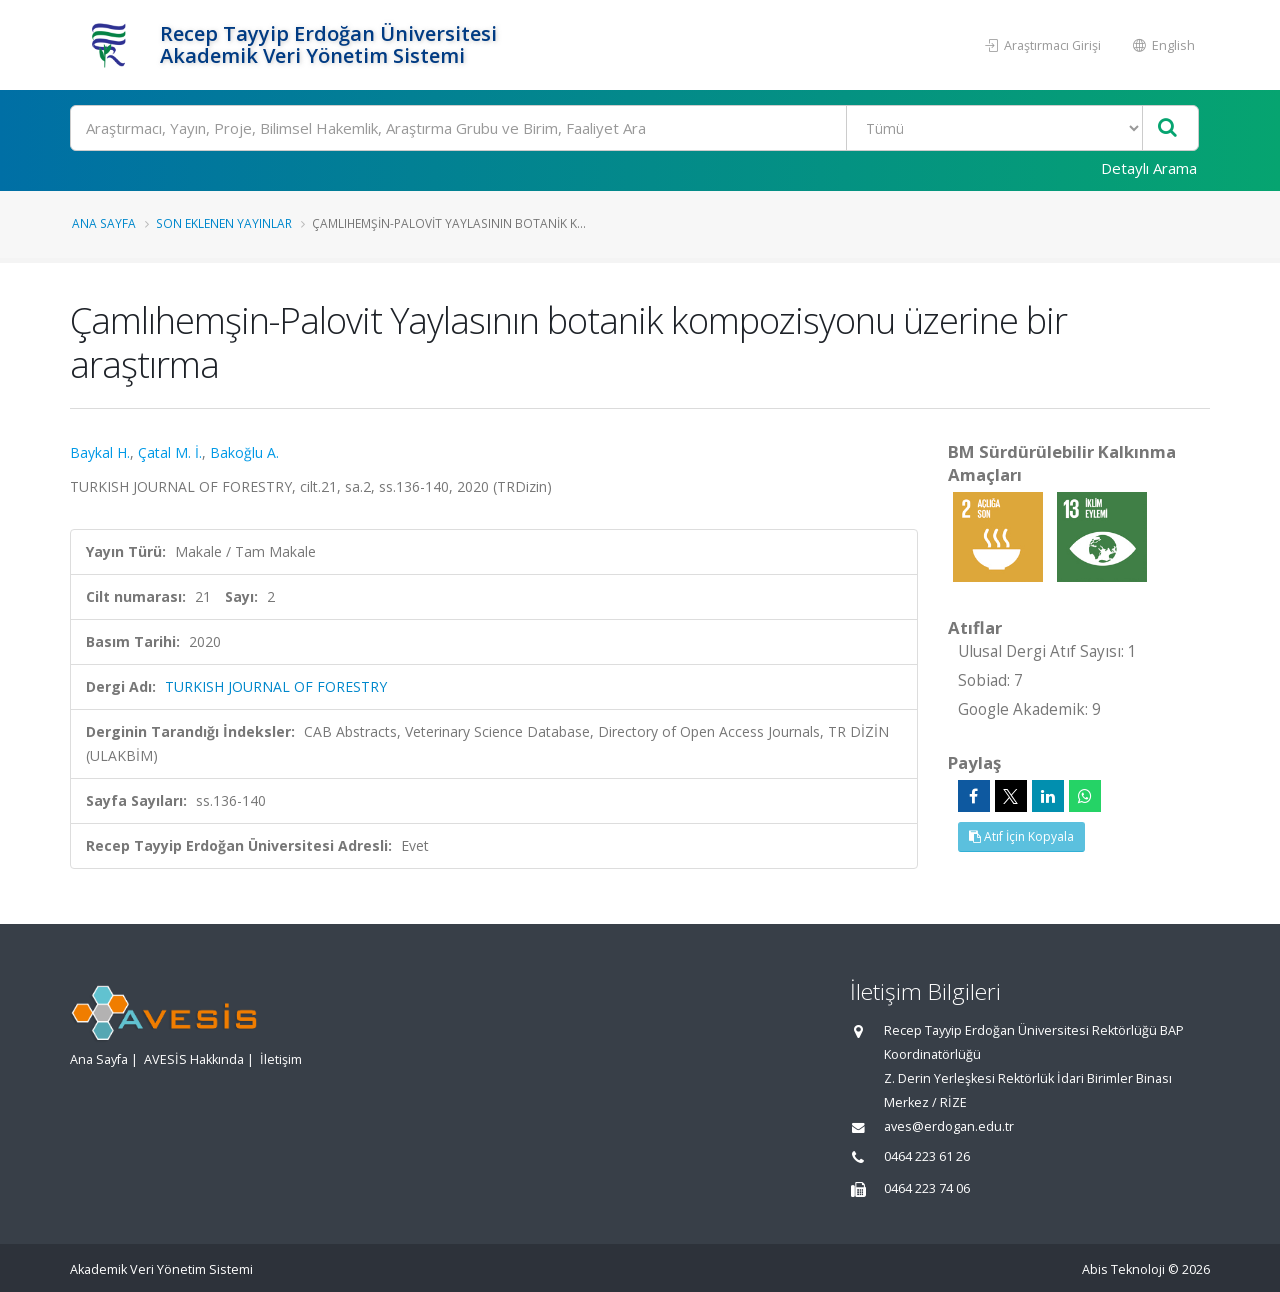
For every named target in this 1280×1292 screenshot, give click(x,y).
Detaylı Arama (1149, 168)
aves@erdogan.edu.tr (949, 1126)
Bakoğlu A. (244, 452)
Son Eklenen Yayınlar (224, 223)
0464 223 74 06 (927, 1188)
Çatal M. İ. (170, 452)
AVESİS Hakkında (194, 1059)
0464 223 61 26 (927, 1156)
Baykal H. (100, 452)
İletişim (281, 1059)
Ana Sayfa (104, 223)
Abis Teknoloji (1123, 1269)
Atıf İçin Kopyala (1021, 836)
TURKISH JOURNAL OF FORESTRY (276, 686)
